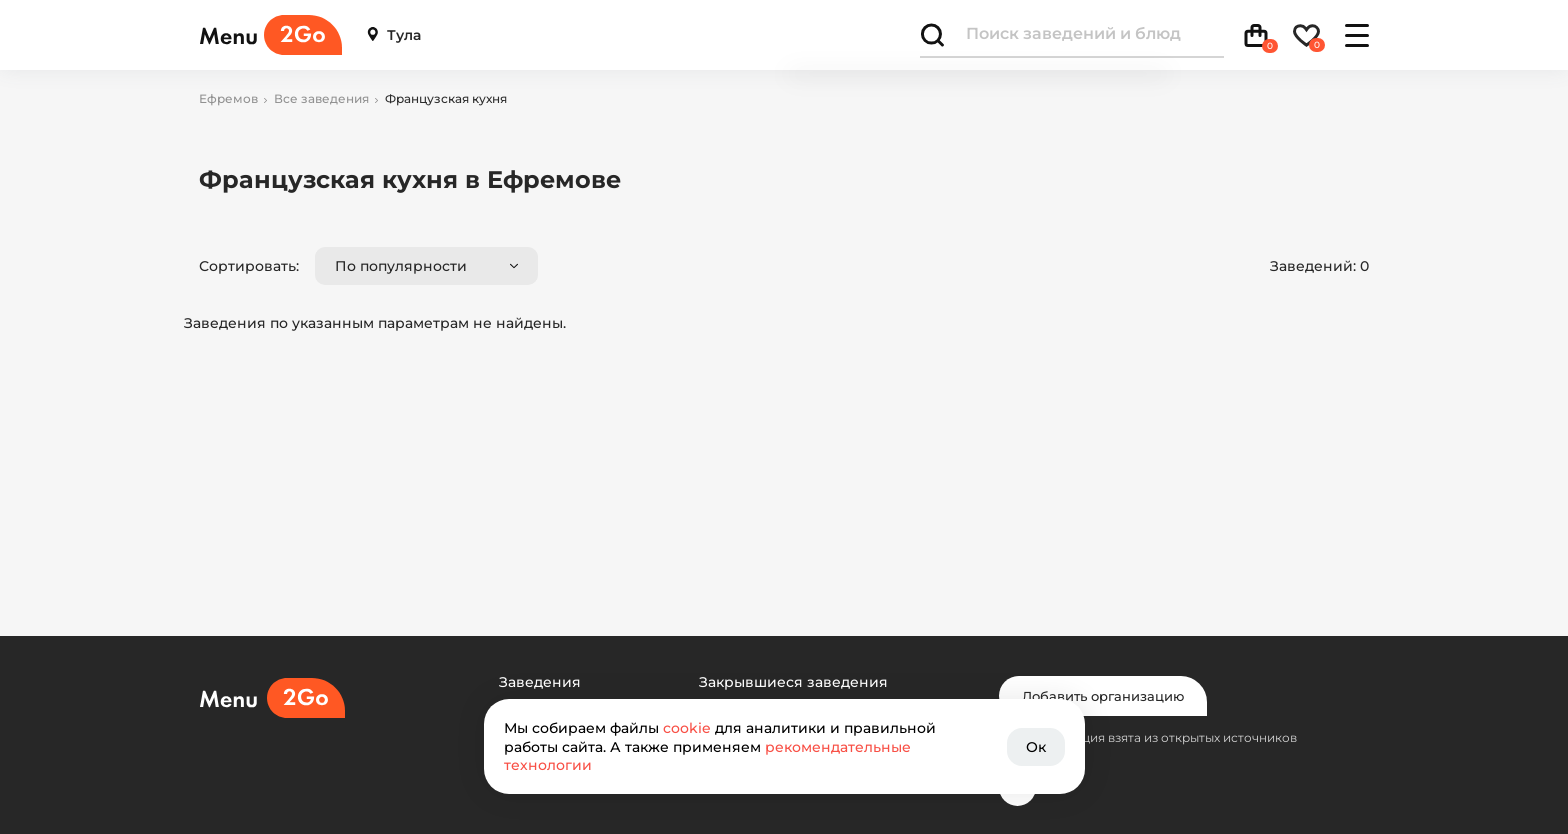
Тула (394, 35)
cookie (687, 728)
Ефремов (228, 99)
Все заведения (321, 99)
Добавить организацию (1103, 696)
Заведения (540, 682)
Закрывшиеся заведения (793, 682)
